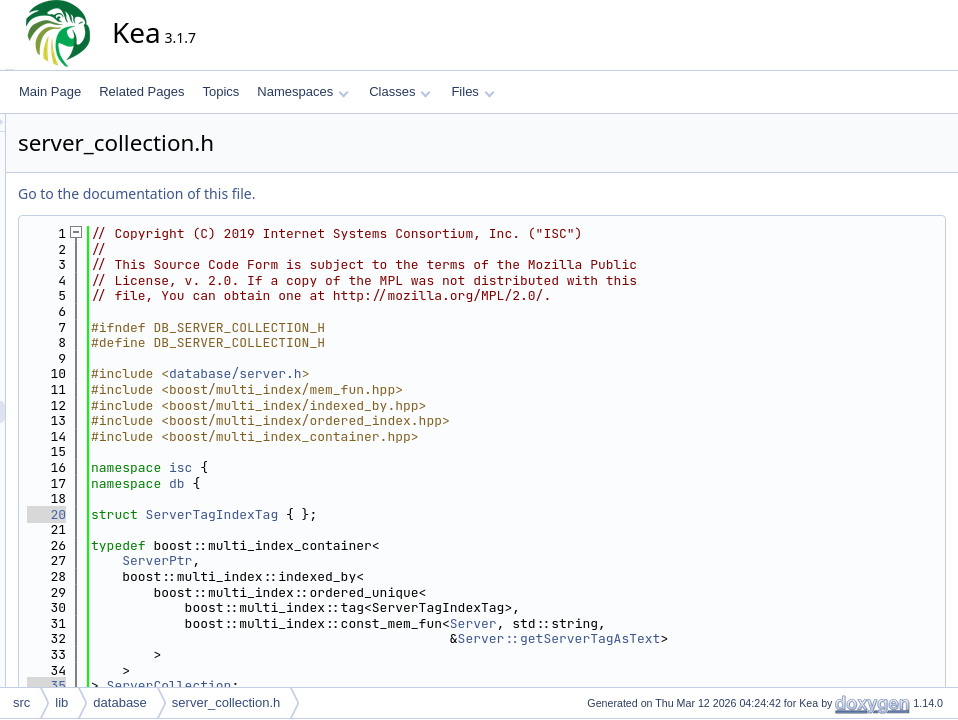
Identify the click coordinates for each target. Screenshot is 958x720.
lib (61, 702)
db (357, 483)
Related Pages (141, 91)
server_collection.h (226, 702)
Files (472, 91)
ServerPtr (337, 560)
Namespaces (302, 91)
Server (653, 623)
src (21, 702)
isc (360, 467)
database (120, 702)
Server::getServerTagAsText (739, 638)
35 (226, 685)
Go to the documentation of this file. (316, 193)
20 (226, 514)
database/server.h (415, 373)
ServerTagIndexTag (392, 514)
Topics (220, 91)
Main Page (50, 91)
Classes (400, 91)
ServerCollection (349, 685)
